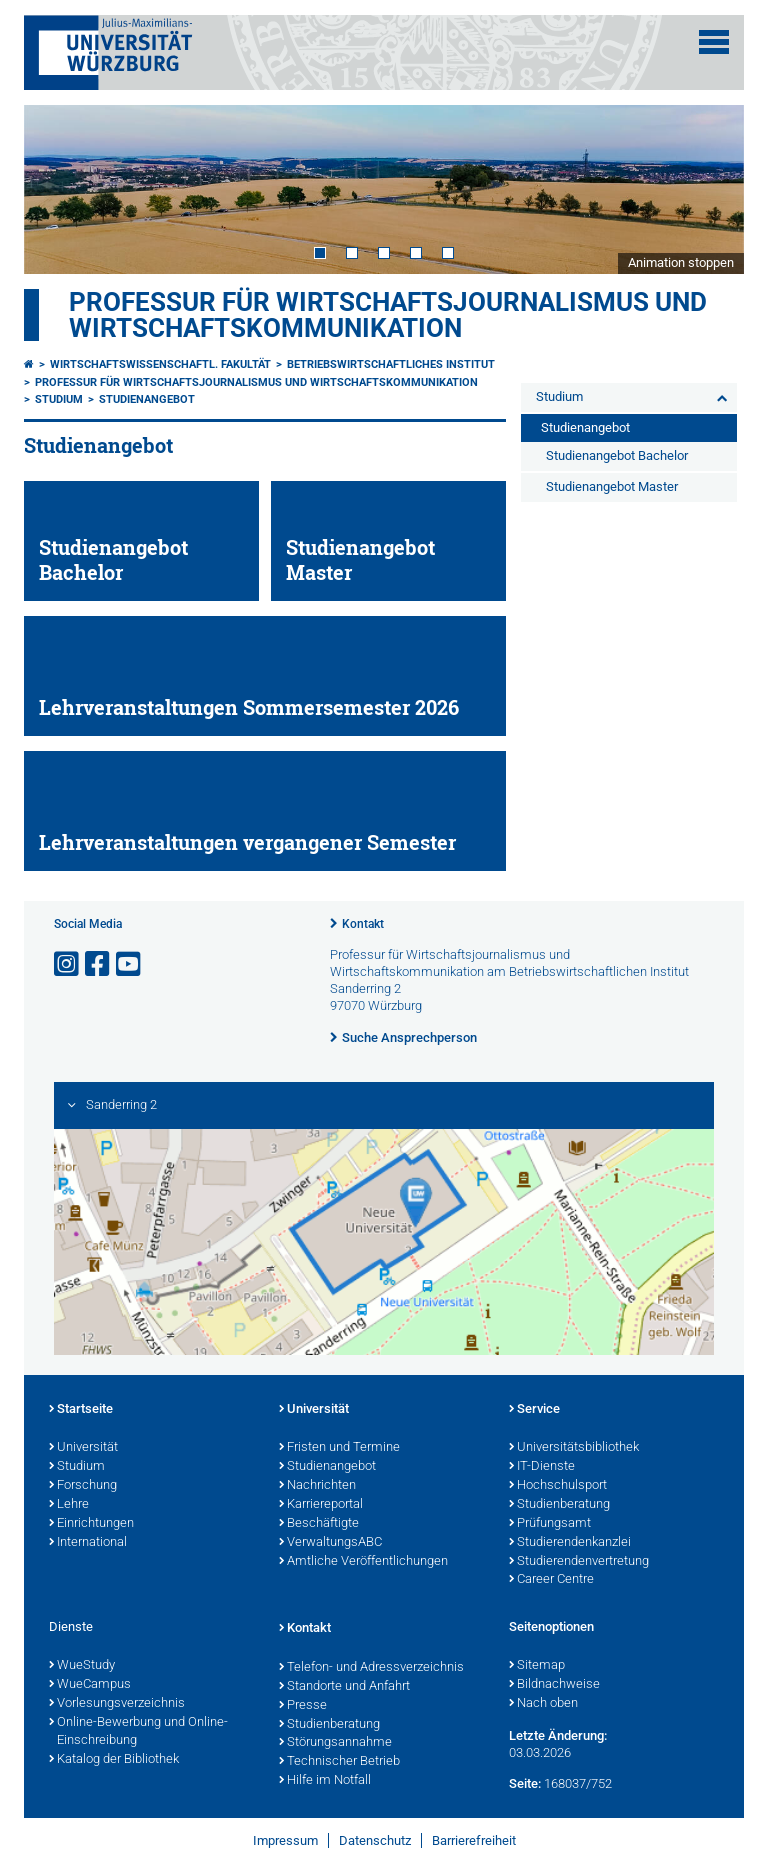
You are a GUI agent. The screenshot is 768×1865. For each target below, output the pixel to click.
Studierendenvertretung (579, 1562)
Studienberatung (559, 1505)
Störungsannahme (335, 1743)
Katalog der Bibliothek (114, 1760)
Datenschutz (375, 1840)
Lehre (69, 1505)
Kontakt (363, 924)
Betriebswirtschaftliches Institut (391, 364)
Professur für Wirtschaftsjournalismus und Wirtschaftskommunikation (388, 315)
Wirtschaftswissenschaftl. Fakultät (160, 364)
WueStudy (82, 1666)
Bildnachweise (554, 1685)
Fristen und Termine (339, 1448)
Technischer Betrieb (339, 1762)
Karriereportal (321, 1505)
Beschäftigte (319, 1524)
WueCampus (90, 1685)
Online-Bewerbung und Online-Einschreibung (138, 1732)
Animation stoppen (681, 262)
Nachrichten (317, 1486)
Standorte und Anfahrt (344, 1687)
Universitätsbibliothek (574, 1448)
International (88, 1543)
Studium (59, 399)
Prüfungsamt (550, 1524)
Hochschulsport (558, 1486)
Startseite (81, 1410)
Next (709, 189)
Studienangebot (147, 399)
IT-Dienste (542, 1467)
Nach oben (543, 1704)
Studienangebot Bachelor (617, 455)
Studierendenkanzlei (570, 1543)
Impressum (285, 1840)
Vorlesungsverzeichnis (117, 1704)
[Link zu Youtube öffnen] (130, 964)
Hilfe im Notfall (325, 1781)
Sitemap (537, 1666)
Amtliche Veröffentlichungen (363, 1562)
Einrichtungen (91, 1524)
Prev (59, 189)
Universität (83, 1448)
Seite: (525, 1783)
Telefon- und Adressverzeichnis (371, 1668)
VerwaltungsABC (330, 1543)
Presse (303, 1706)
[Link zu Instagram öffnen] (68, 964)
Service (534, 1410)
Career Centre (551, 1580)
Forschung (83, 1486)
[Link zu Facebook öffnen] (99, 964)
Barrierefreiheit (474, 1840)
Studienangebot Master (612, 486)
